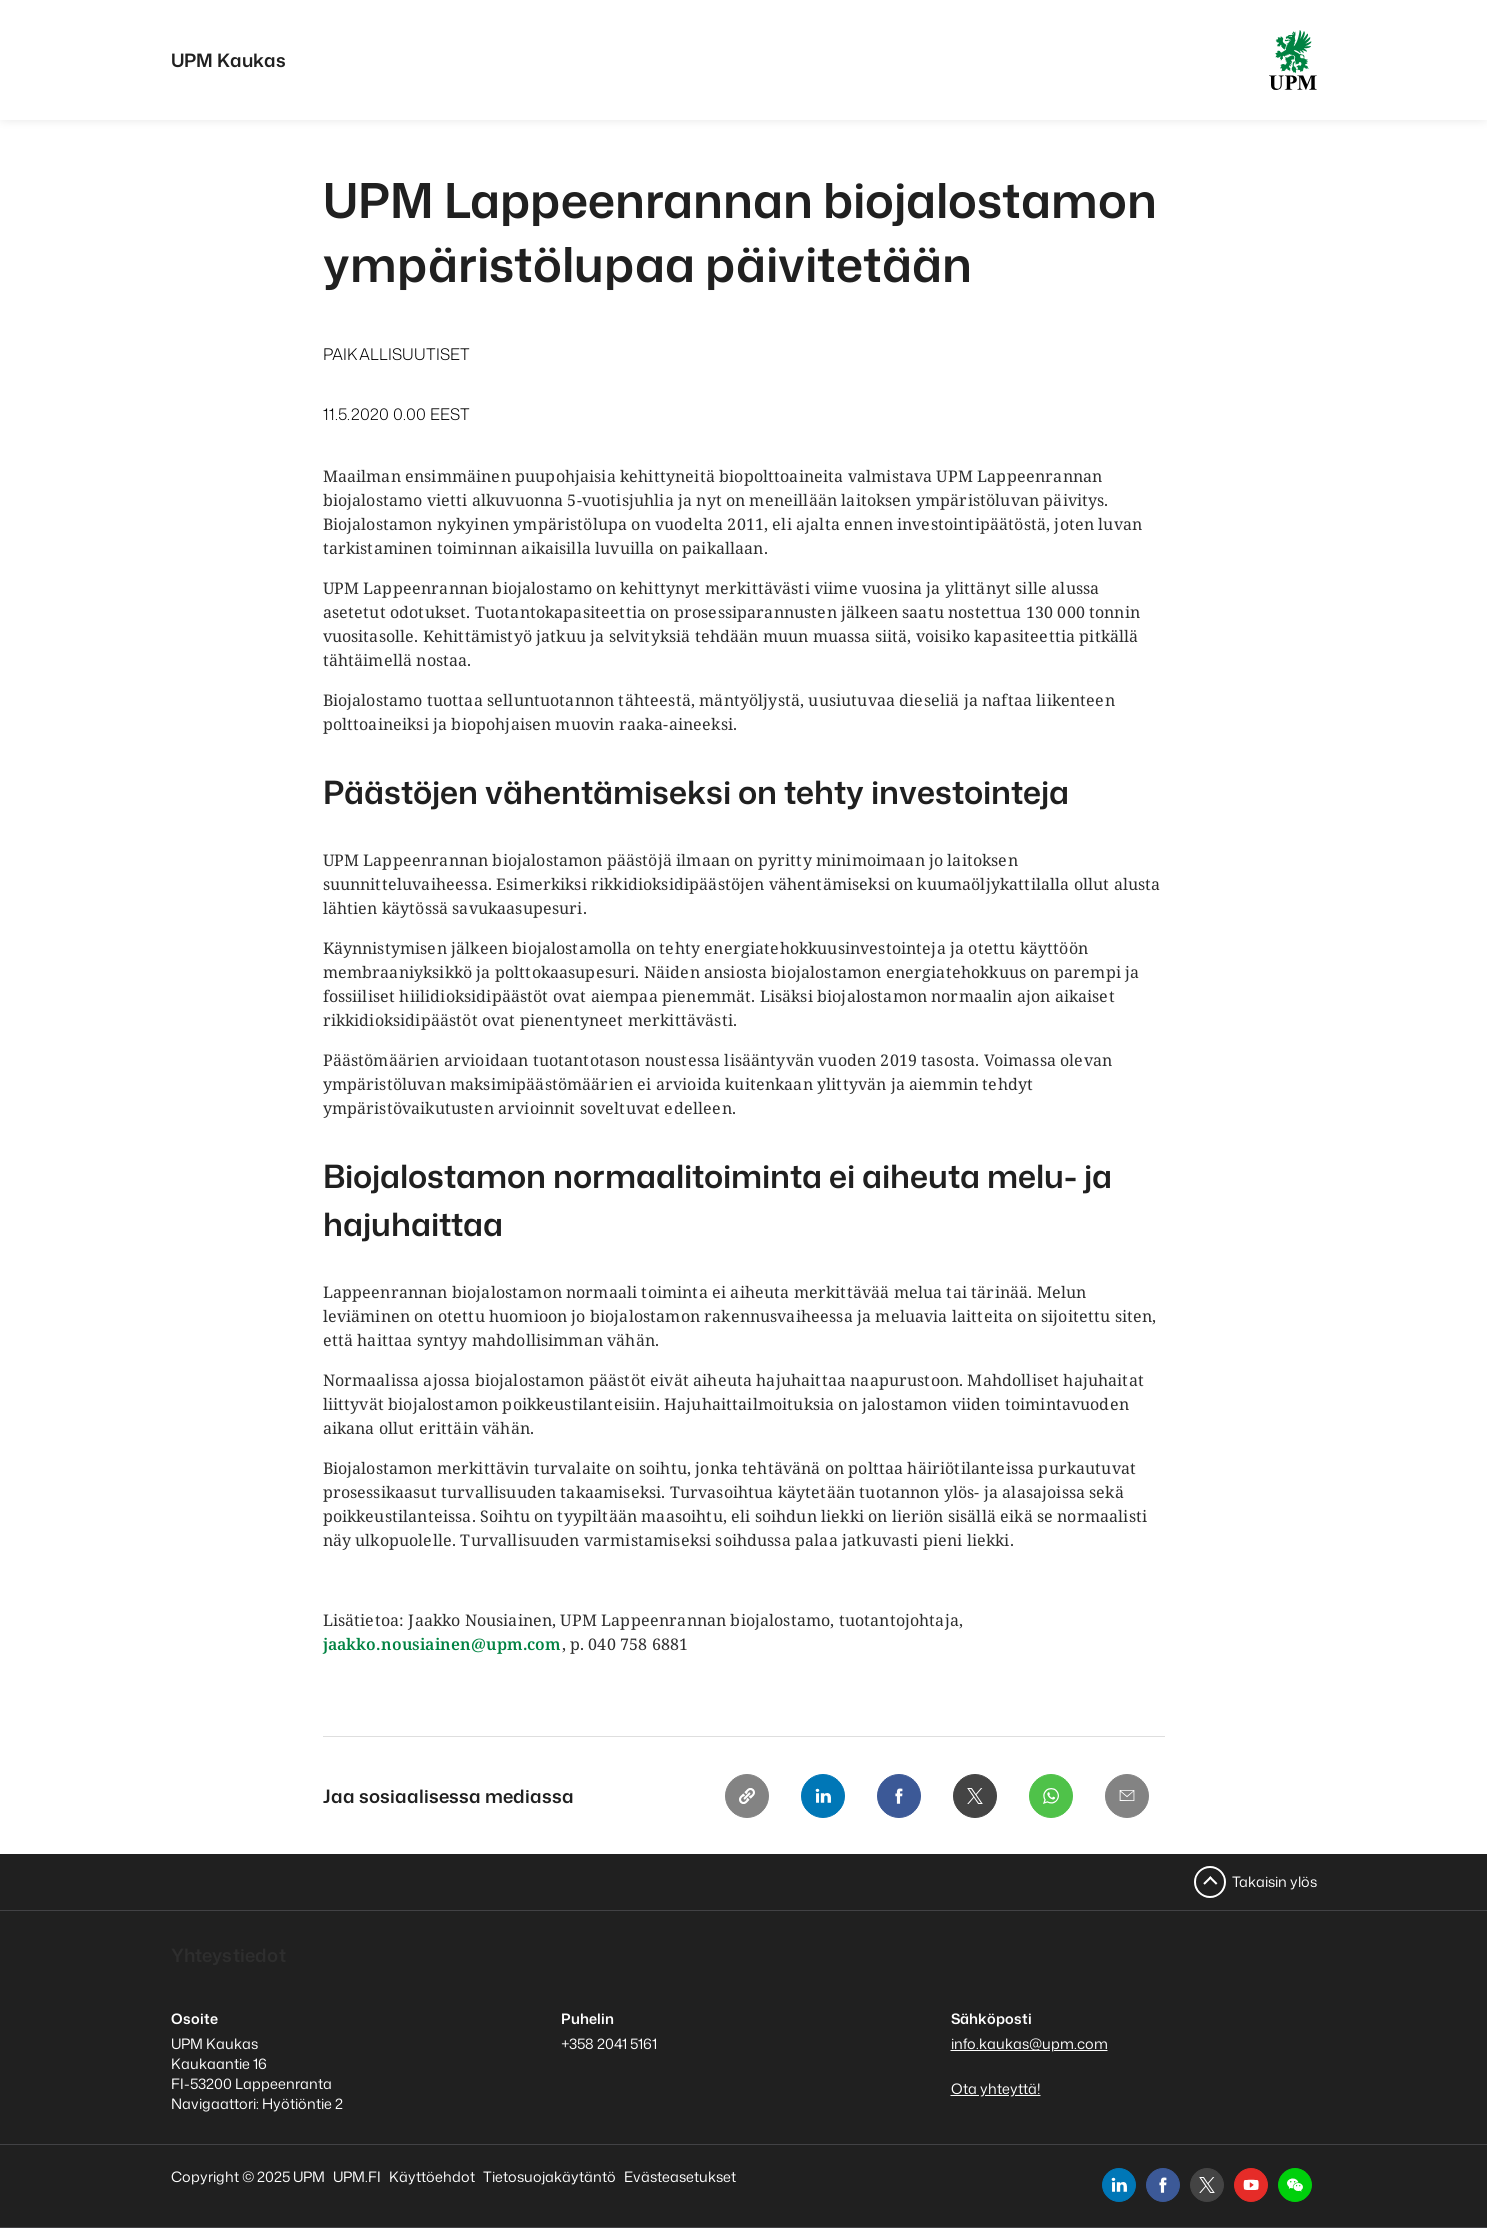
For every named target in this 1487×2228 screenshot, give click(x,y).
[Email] (1127, 1796)
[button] (1295, 2185)
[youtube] (1251, 2185)
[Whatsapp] (1051, 1796)
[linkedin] (1119, 2185)
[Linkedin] (823, 1796)
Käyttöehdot (432, 2176)
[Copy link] (747, 1796)
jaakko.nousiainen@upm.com (442, 1644)
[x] (1207, 2185)
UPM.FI (357, 2176)
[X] (975, 1796)
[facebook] (1163, 2185)
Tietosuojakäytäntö (549, 2176)
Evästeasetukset (680, 2176)
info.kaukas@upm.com (1029, 2043)
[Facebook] (899, 1796)
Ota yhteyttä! (996, 2088)
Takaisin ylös (1274, 1881)
